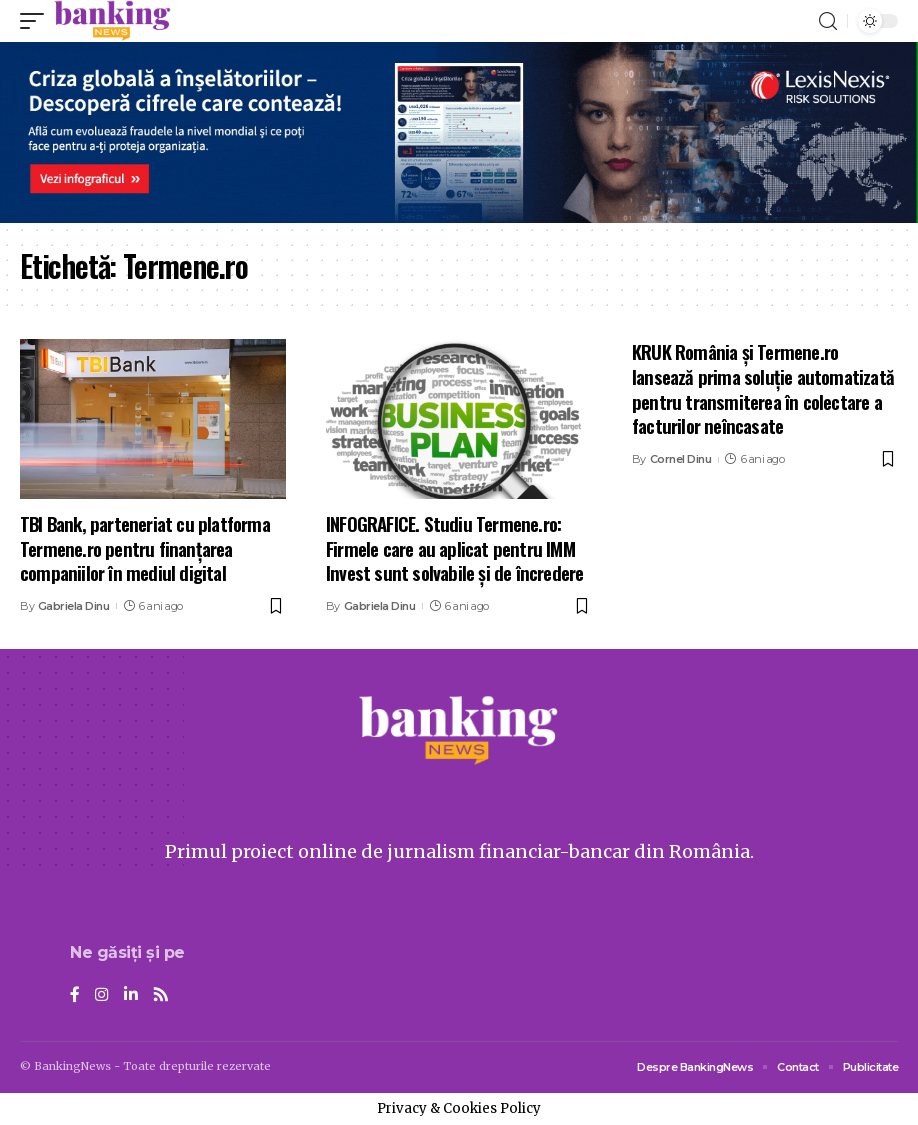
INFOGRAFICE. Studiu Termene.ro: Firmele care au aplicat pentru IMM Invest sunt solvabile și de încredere (454, 547)
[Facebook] (75, 995)
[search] (828, 21)
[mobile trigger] (37, 21)
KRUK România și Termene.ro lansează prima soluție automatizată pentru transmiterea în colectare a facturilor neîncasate (763, 388)
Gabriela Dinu (74, 606)
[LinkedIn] (131, 995)
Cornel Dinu (681, 459)
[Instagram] (102, 995)
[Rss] (161, 995)
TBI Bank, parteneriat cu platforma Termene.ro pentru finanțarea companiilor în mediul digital (145, 547)
